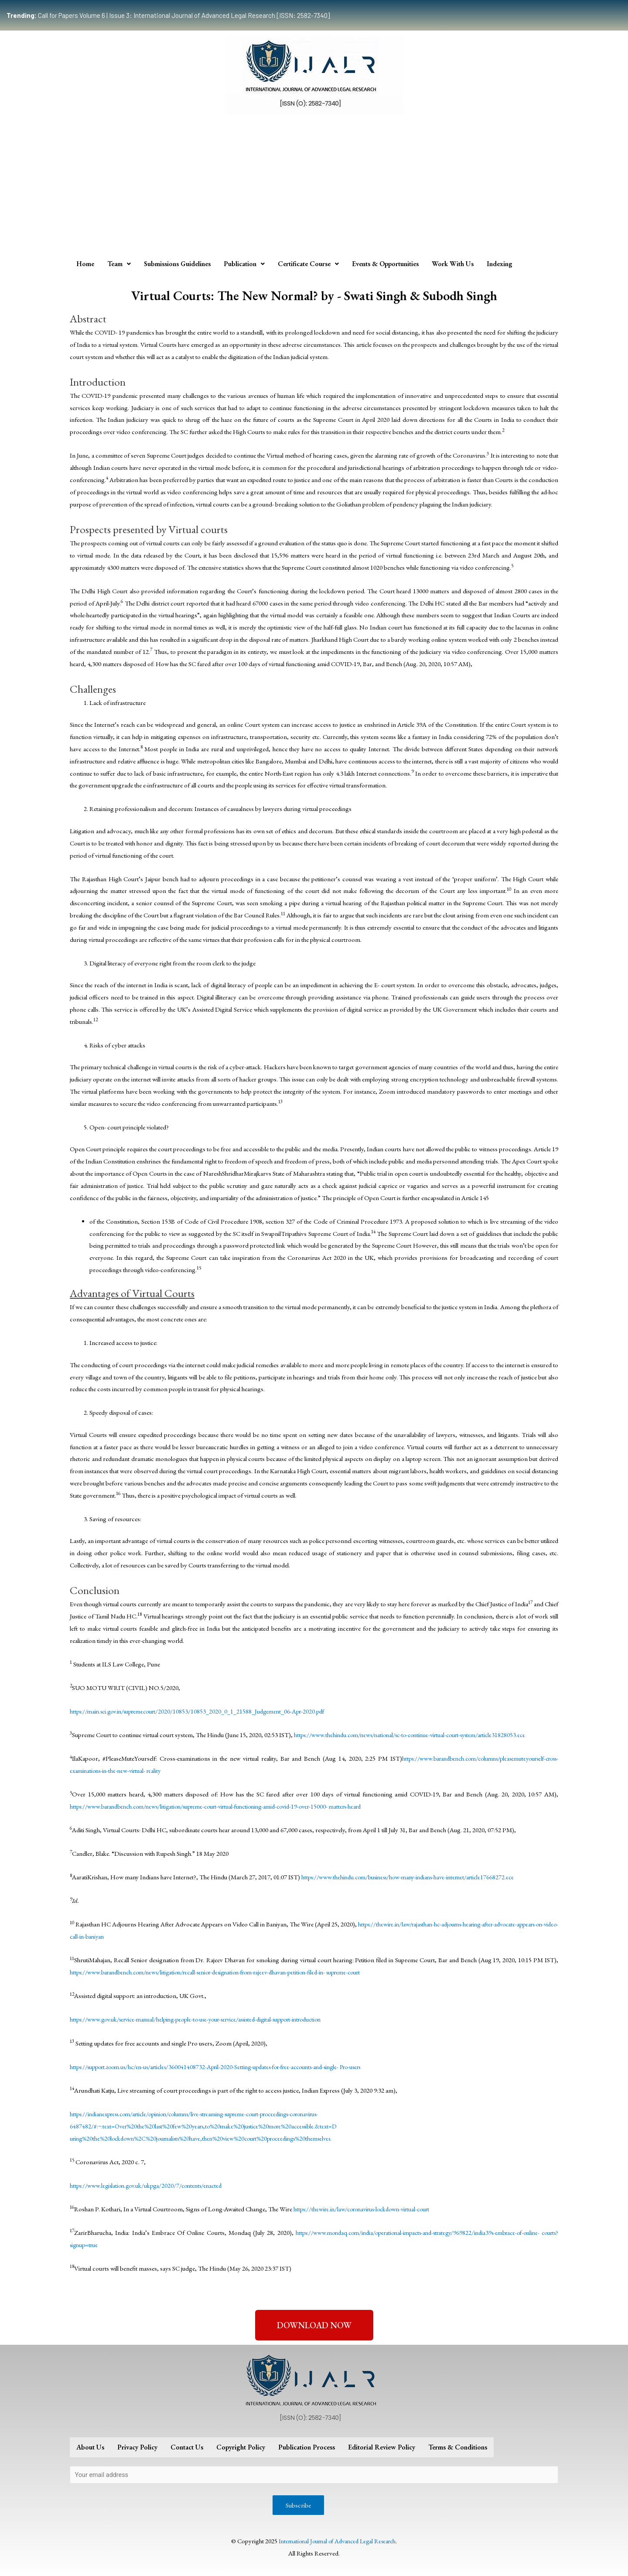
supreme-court (368, 1972)
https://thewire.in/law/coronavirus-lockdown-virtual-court (368, 2209)
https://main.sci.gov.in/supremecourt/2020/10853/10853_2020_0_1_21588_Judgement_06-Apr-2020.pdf (205, 1711)
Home (85, 263)
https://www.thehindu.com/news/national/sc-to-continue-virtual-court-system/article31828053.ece (418, 1735)
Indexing (499, 263)
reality (159, 1770)
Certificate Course (308, 263)
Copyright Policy (240, 2447)
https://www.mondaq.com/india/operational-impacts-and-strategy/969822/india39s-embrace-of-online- (426, 2232)
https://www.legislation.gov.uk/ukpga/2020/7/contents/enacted (150, 2185)
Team (119, 263)
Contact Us (187, 2447)
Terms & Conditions (457, 2447)
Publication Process (306, 2447)
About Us (90, 2447)
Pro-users (375, 2067)
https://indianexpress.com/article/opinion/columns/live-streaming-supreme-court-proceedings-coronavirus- (209, 2114)
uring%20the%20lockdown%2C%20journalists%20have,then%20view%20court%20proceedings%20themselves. (211, 2138)
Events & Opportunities (385, 263)
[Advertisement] (314, 184)
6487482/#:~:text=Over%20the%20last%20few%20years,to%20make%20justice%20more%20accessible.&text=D (212, 2126)
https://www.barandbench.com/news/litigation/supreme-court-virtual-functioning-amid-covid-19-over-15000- (209, 1806)
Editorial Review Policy (381, 2447)
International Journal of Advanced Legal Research (337, 2542)
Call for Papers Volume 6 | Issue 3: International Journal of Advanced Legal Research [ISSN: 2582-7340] (168, 15)
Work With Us (453, 263)
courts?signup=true (95, 2245)
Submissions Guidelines (177, 263)
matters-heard (368, 1806)
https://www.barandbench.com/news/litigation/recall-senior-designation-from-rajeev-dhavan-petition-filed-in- (209, 1972)
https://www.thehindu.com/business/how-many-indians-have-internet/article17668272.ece (415, 1877)
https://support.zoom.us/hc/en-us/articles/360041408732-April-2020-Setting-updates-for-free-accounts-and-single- (216, 2067)
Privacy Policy (137, 2447)
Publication (244, 263)
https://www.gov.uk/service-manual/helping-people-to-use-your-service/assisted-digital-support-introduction (207, 2019)
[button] (314, 2325)
